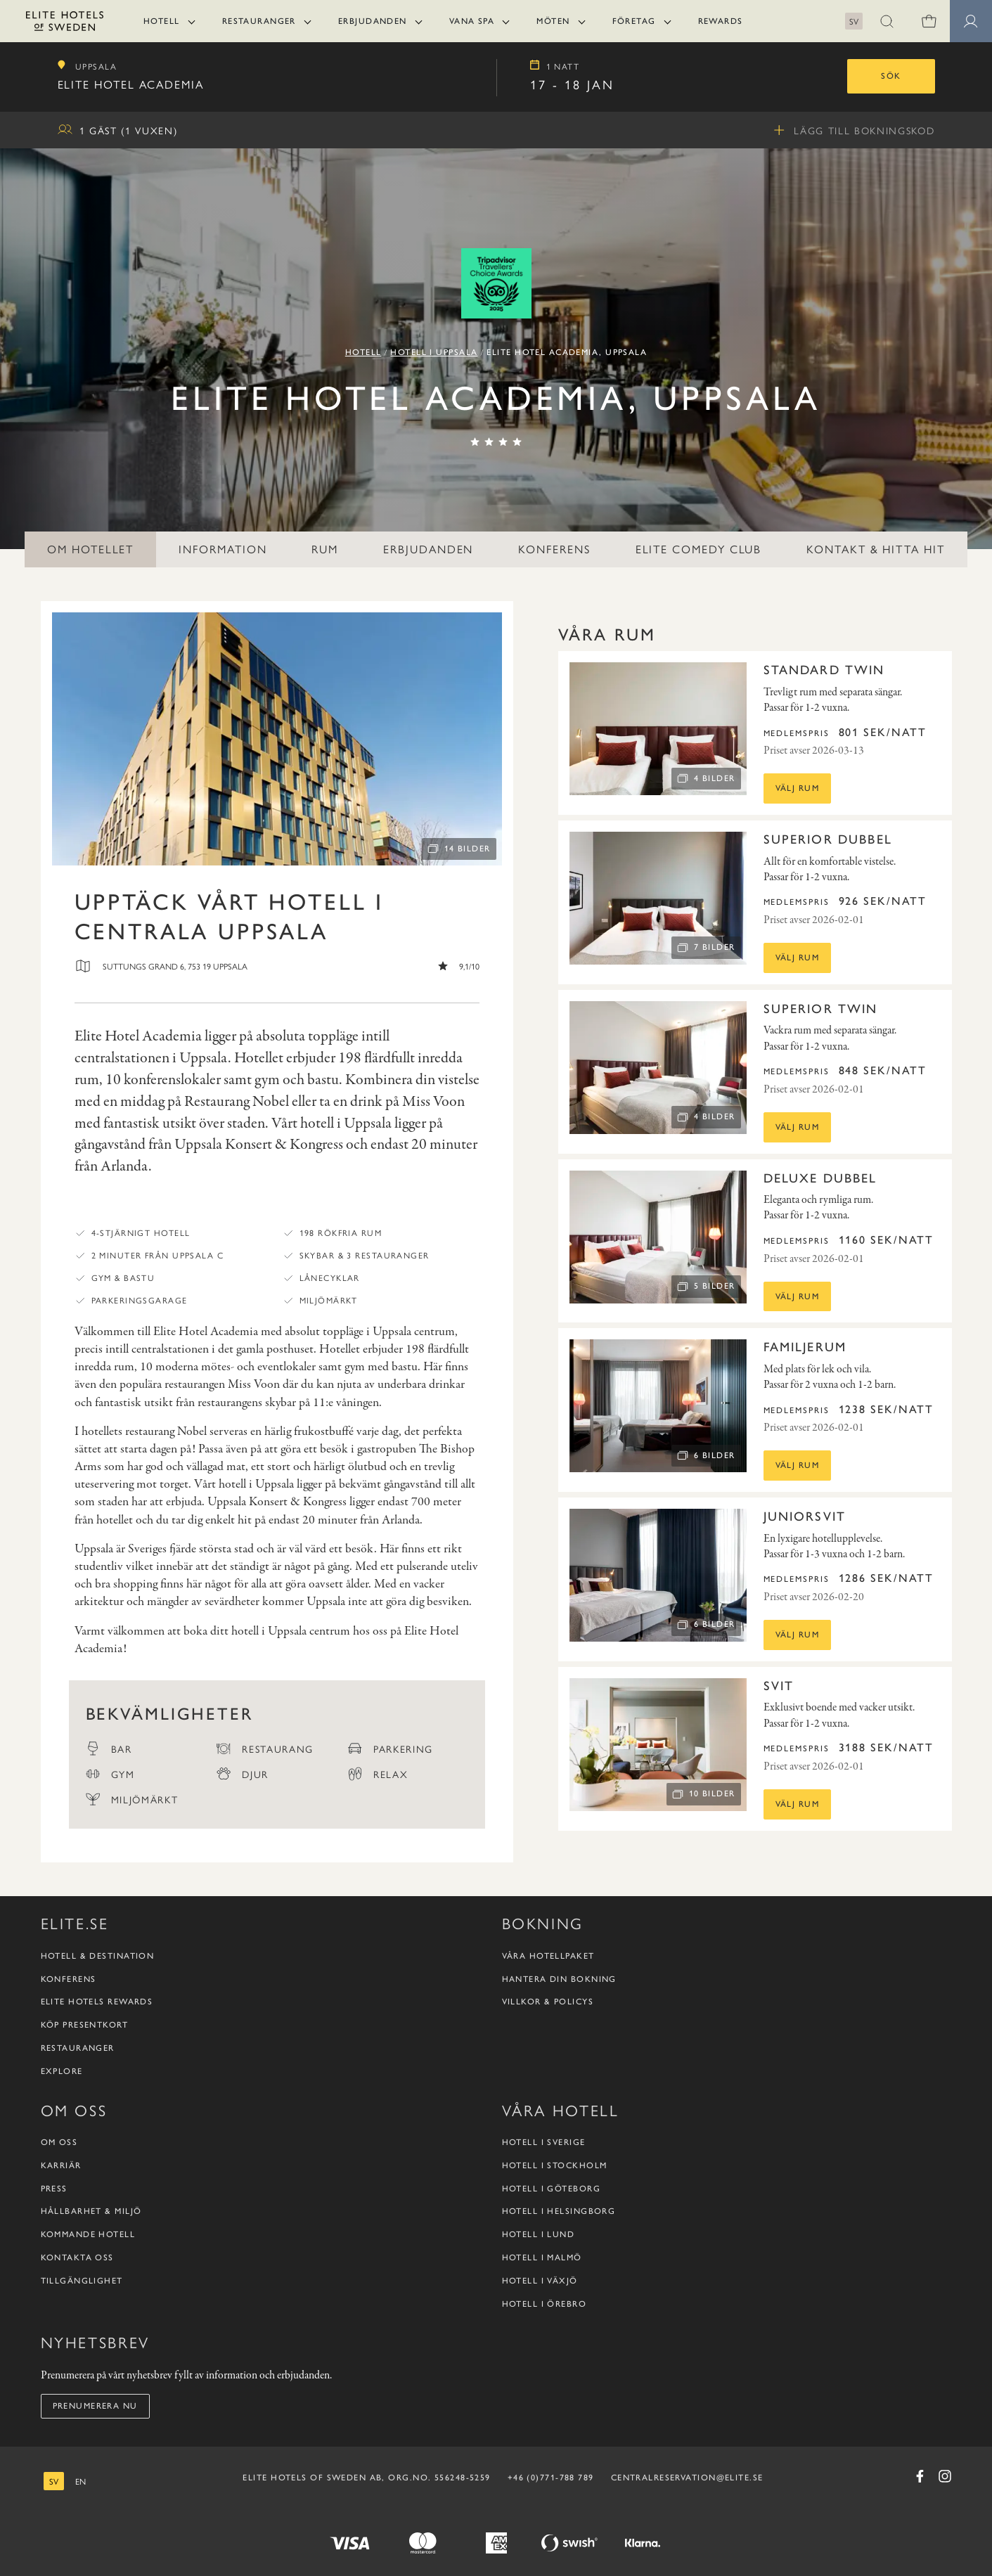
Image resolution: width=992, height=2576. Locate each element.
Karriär (61, 2165)
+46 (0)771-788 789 (551, 2477)
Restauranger (259, 21)
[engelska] (80, 2481)
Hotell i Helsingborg (559, 2211)
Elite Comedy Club (699, 549)
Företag (634, 21)
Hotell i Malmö (542, 2257)
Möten (552, 21)
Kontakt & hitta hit (875, 549)
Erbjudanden (372, 21)
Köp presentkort (85, 2025)
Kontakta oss (77, 2257)
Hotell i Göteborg (551, 2189)
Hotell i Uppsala (433, 352)
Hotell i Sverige (544, 2142)
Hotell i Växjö (540, 2281)
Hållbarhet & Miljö (91, 2211)
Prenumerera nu (95, 2406)
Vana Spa (472, 21)
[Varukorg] (929, 21)
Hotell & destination (98, 1956)
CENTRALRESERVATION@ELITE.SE (687, 2477)
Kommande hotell (88, 2234)
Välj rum (797, 788)
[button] (886, 21)
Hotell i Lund (538, 2234)
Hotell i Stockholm (554, 2165)
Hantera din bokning (559, 1979)
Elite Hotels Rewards (97, 2002)
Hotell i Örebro (544, 2304)
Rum (324, 549)
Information (222, 549)
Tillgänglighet (82, 2281)
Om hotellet (90, 549)
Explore (62, 2071)
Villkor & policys (547, 2002)
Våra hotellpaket (548, 1956)
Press (54, 2189)
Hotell (161, 21)
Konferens (554, 549)
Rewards (720, 21)
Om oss (59, 2142)
